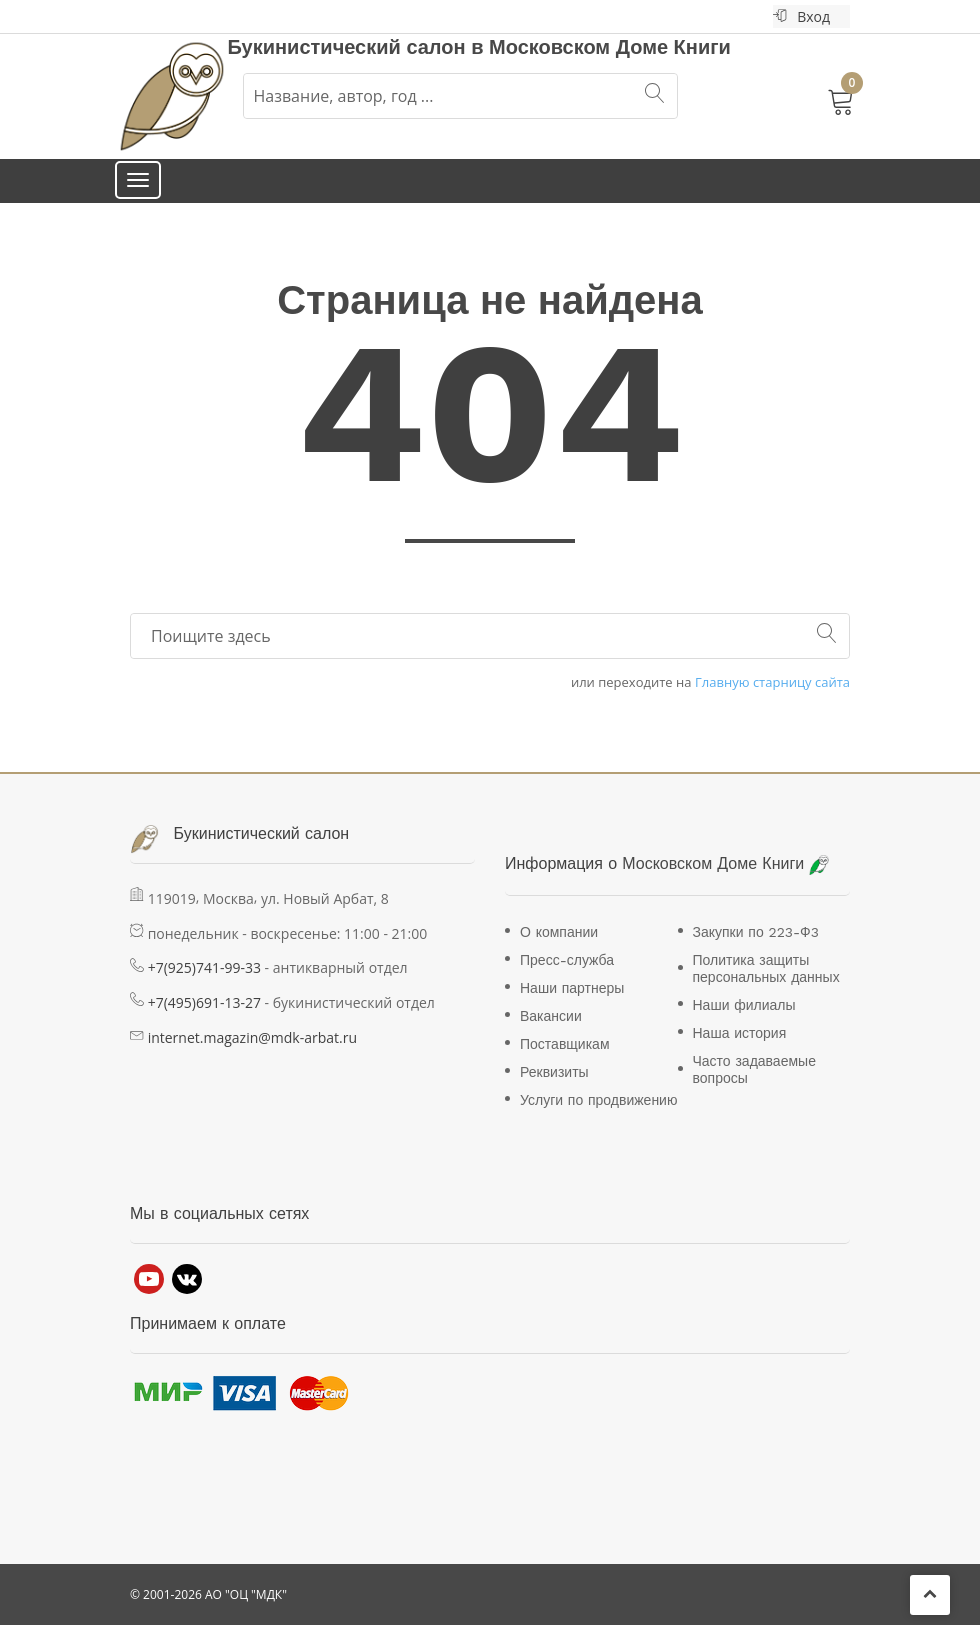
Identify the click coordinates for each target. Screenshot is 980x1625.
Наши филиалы (744, 1005)
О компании (559, 932)
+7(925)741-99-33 (204, 967)
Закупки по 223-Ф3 (756, 932)
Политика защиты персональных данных (766, 968)
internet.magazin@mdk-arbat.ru (252, 1037)
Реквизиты (554, 1072)
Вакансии (551, 1016)
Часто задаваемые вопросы (754, 1069)
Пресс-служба (567, 960)
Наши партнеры (572, 988)
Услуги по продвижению (598, 1100)
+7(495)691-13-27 (204, 1002)
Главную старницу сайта (772, 682)
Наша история (740, 1033)
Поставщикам (565, 1044)
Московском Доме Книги (610, 47)
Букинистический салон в (359, 47)
